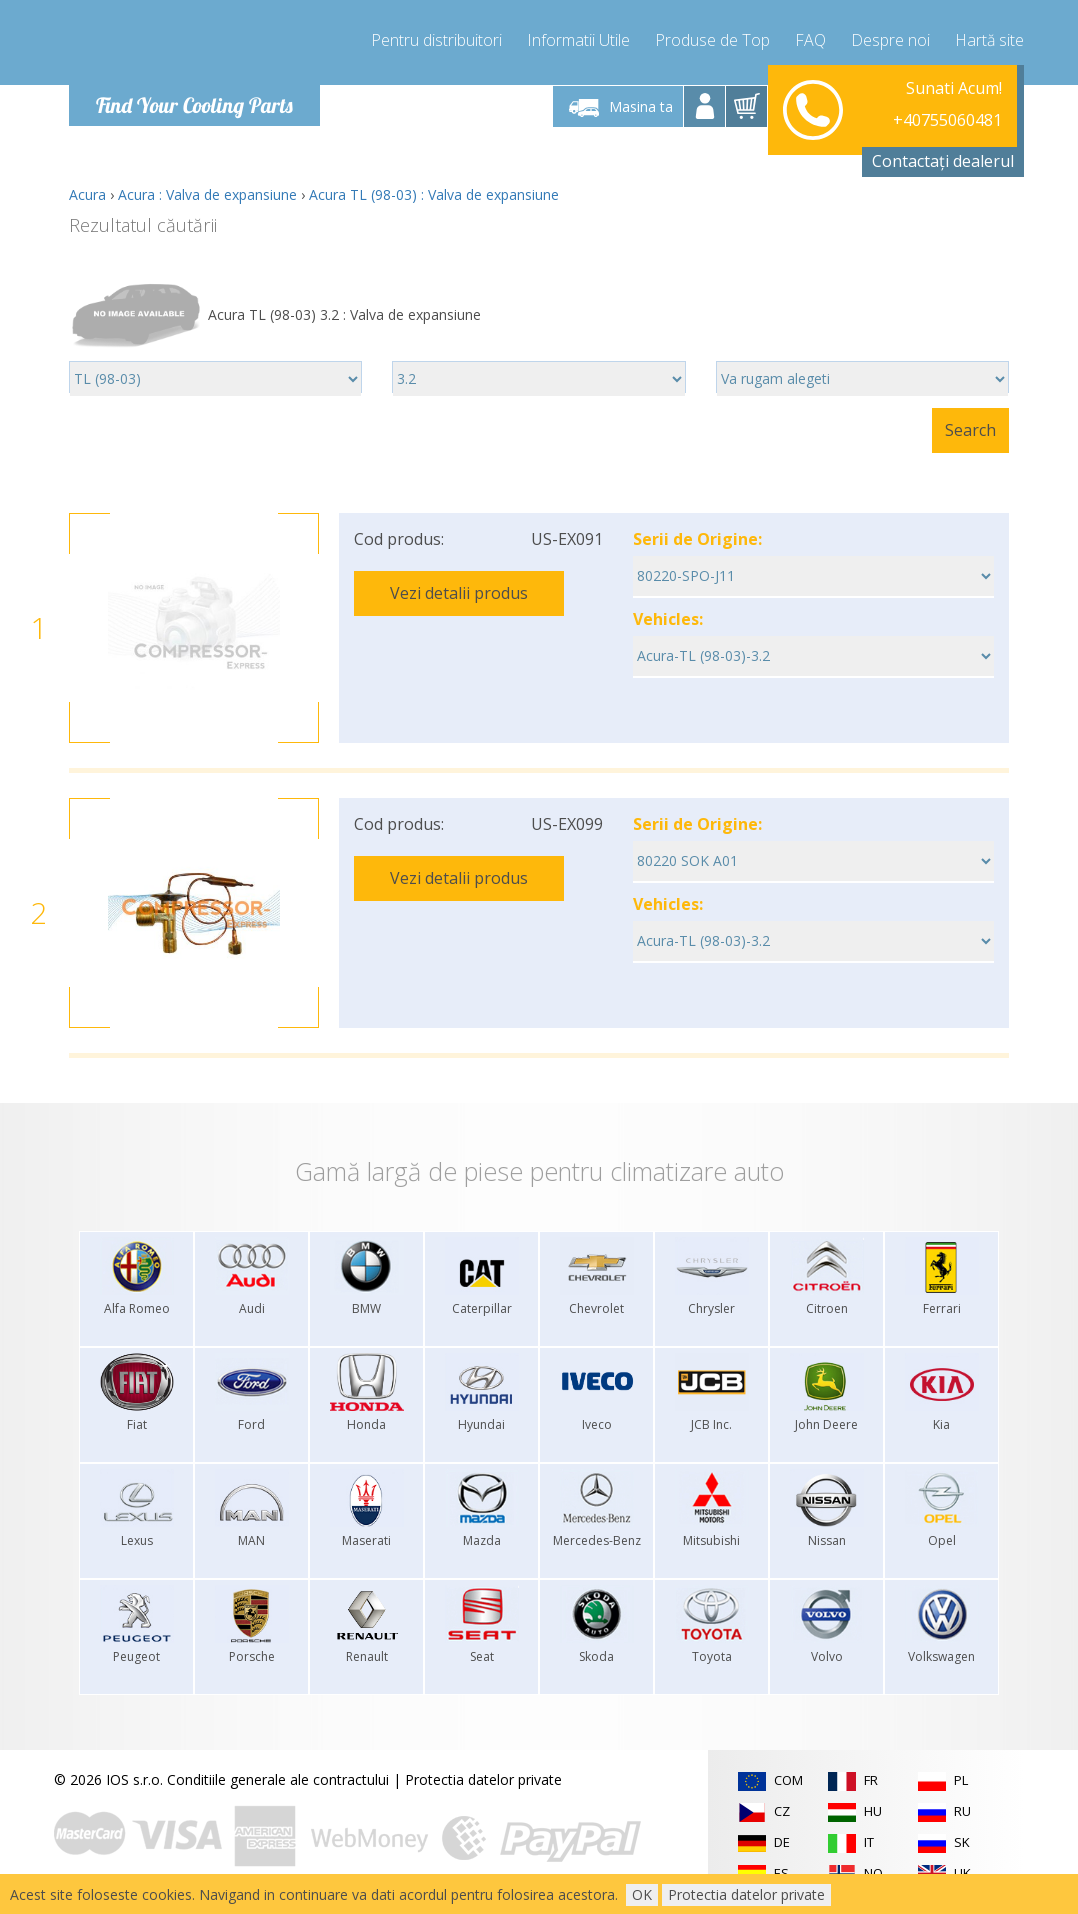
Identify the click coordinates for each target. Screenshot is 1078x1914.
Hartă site (989, 40)
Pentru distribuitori (436, 40)
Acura (87, 194)
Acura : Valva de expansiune (207, 194)
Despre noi (890, 40)
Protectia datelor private (483, 1779)
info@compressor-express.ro (908, 129)
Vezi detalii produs (459, 593)
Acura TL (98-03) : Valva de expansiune (434, 194)
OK (642, 1894)
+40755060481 (947, 106)
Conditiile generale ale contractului (278, 1779)
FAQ (810, 40)
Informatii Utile (578, 40)
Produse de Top (712, 40)
